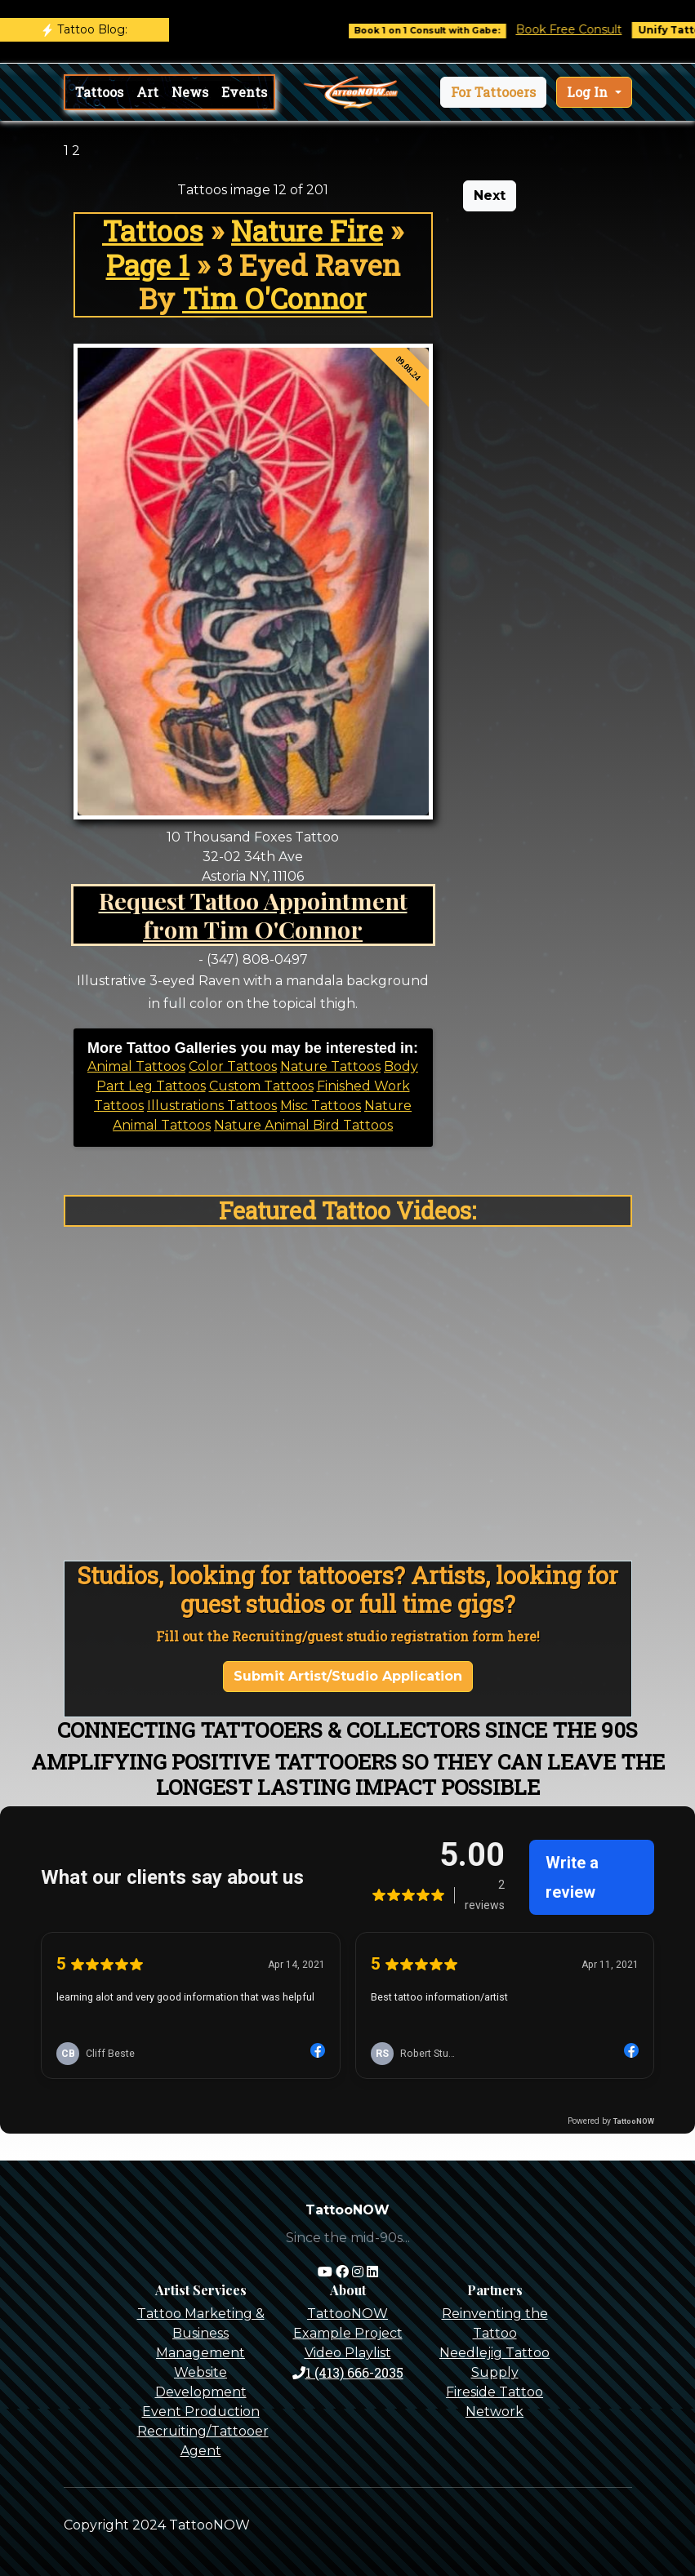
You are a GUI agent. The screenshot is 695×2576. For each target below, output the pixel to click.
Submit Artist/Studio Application (348, 1676)
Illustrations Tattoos (212, 1105)
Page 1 (147, 264)
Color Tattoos (233, 1066)
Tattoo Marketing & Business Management (201, 2333)
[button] (493, 92)
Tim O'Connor (274, 298)
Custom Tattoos (261, 1086)
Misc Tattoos (320, 1105)
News (190, 91)
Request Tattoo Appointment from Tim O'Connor (253, 914)
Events (244, 91)
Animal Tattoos (136, 1066)
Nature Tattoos (330, 1066)
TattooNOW (347, 2313)
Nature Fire (307, 230)
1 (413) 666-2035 (347, 2372)
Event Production (201, 2411)
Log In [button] (589, 91)
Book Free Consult (581, 29)
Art (147, 91)
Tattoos (99, 91)
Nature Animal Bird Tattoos (303, 1125)
